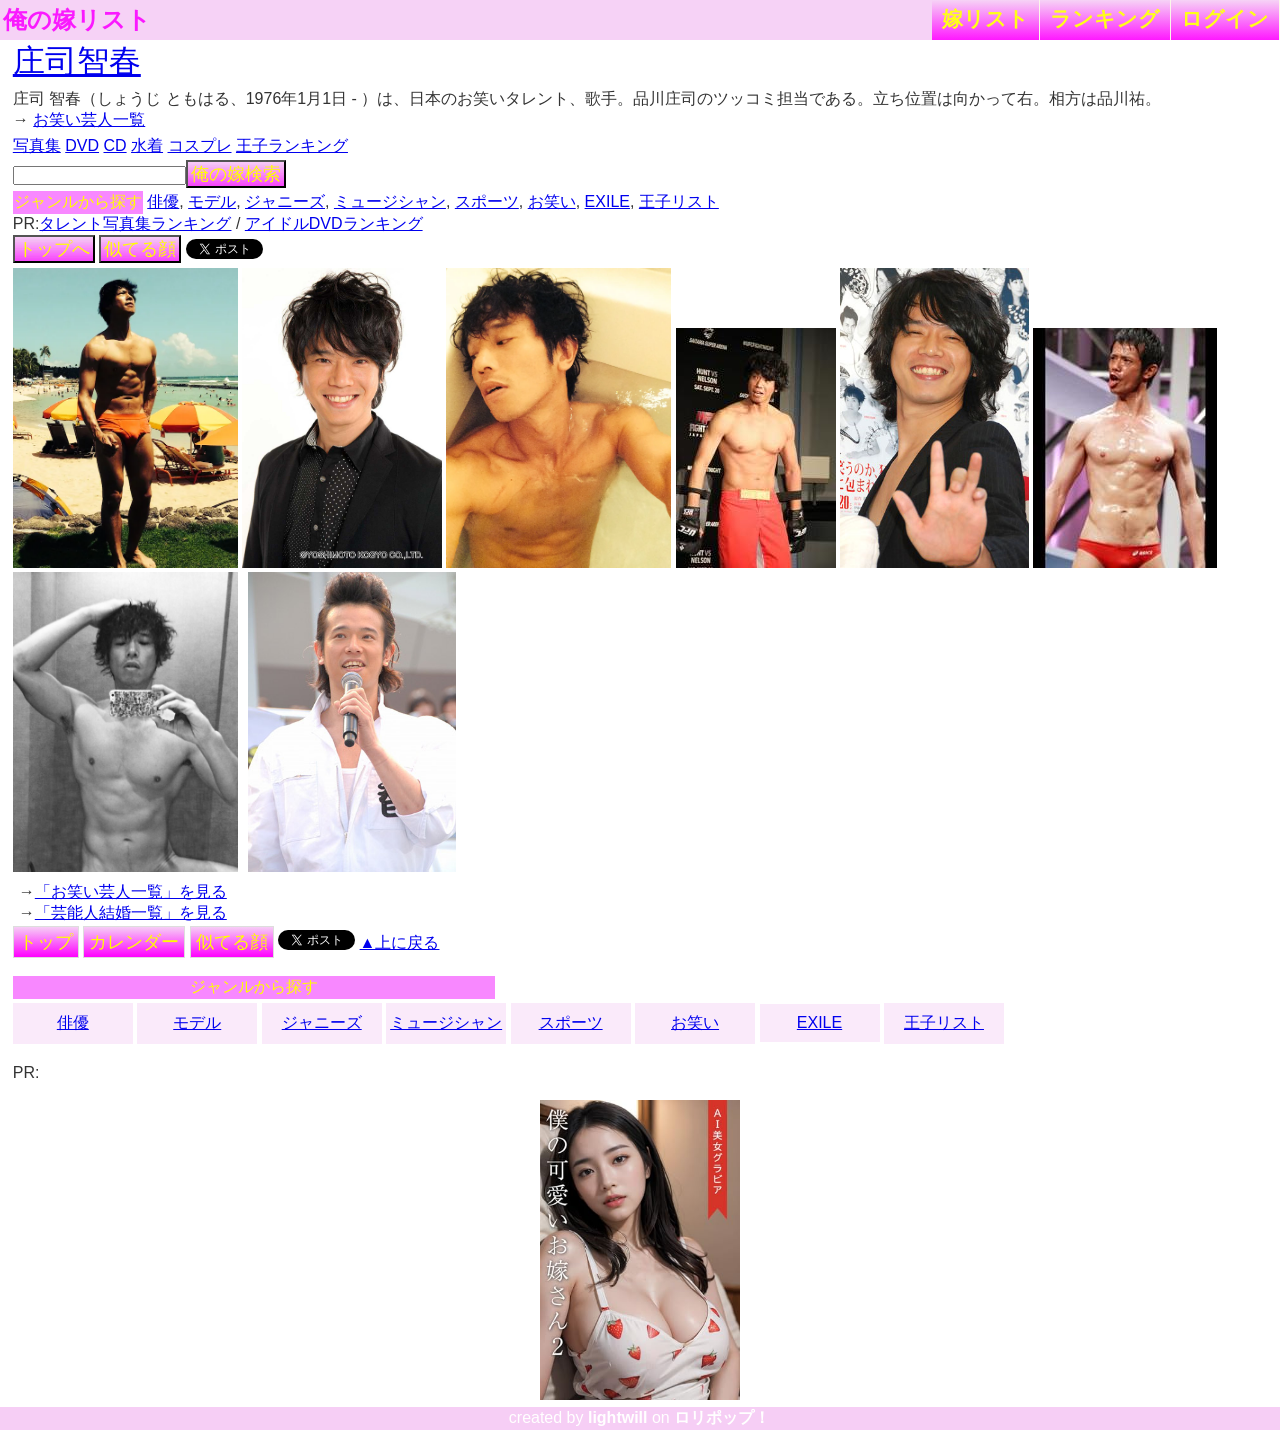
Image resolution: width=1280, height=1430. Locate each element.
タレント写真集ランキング (135, 223)
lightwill (618, 1417)
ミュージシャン (390, 201)
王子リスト (679, 201)
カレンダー (134, 942)
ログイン (1225, 18)
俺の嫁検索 (236, 174)
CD (114, 145)
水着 (147, 145)
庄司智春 (77, 61)
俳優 (163, 201)
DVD (82, 145)
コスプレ (200, 145)
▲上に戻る (400, 942)
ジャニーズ (285, 201)
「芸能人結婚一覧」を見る (131, 912)
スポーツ (487, 201)
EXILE (607, 201)
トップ (46, 942)
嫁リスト (985, 18)
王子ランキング (292, 145)
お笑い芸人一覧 (89, 119)
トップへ (54, 249)
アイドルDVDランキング (334, 223)
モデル (212, 201)
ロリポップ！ (722, 1417)
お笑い (552, 201)
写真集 (37, 145)
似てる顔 (140, 249)
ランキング (1105, 18)
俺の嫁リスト (77, 20)
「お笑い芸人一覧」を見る (131, 891)
